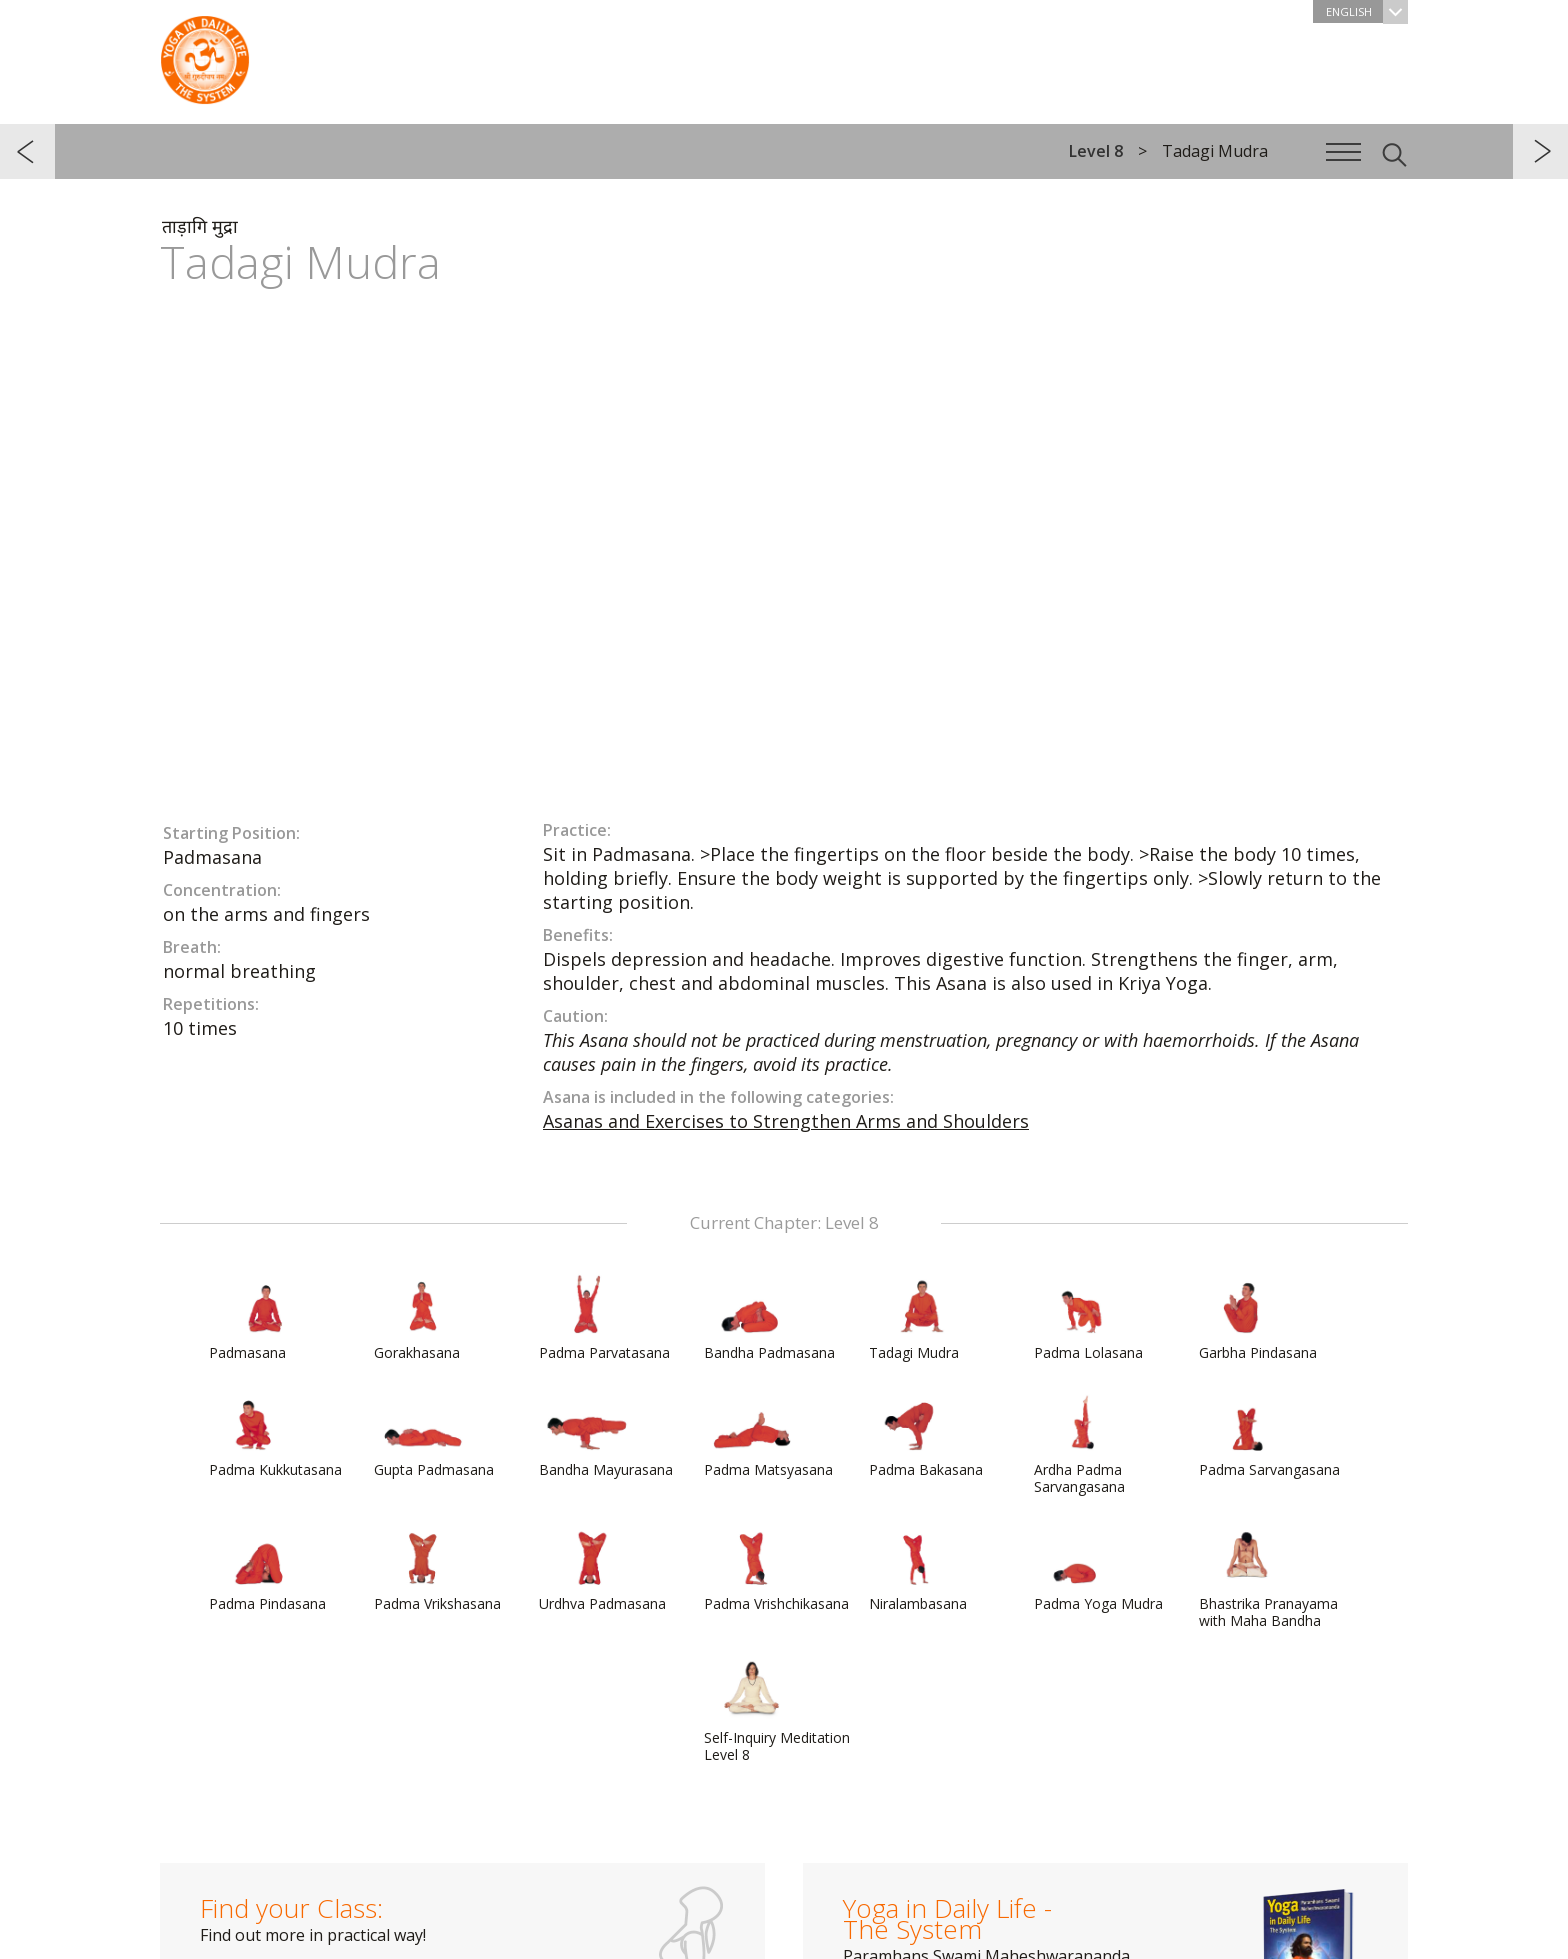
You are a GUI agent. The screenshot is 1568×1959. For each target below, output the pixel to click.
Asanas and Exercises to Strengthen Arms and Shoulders (786, 1121)
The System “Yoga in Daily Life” (205, 55)
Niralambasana (918, 1569)
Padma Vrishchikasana (776, 1569)
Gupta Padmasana (434, 1435)
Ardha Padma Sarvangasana (1082, 1443)
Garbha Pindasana (1258, 1318)
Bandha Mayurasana (606, 1435)
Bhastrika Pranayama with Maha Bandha (1268, 1577)
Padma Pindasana (267, 1569)
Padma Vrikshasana (437, 1569)
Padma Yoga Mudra (1098, 1569)
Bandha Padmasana (769, 1318)
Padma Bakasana (926, 1435)
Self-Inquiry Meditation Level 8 (777, 1711)
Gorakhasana (422, 1318)
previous (27, 151)
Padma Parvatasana (604, 1318)
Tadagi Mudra (917, 1318)
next (1540, 151)
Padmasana (257, 1318)
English (1367, 11)
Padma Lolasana (1088, 1318)
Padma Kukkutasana (275, 1435)
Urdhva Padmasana (602, 1569)
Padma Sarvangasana (1269, 1435)
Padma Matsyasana (768, 1435)
